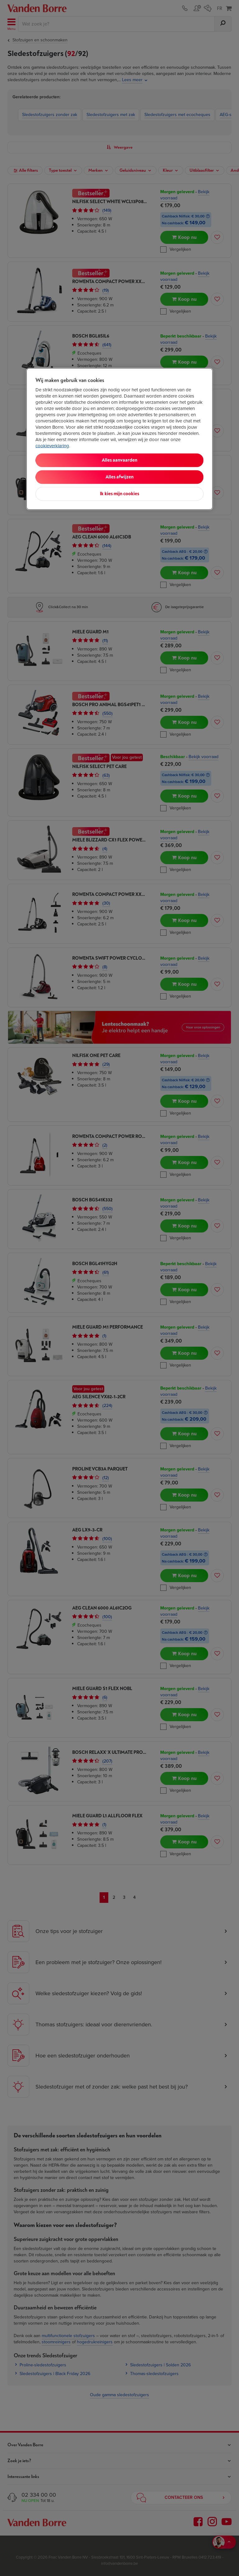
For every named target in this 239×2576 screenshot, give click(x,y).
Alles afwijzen (119, 477)
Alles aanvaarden (119, 460)
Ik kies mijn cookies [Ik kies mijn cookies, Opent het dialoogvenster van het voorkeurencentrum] (119, 494)
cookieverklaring (52, 445)
